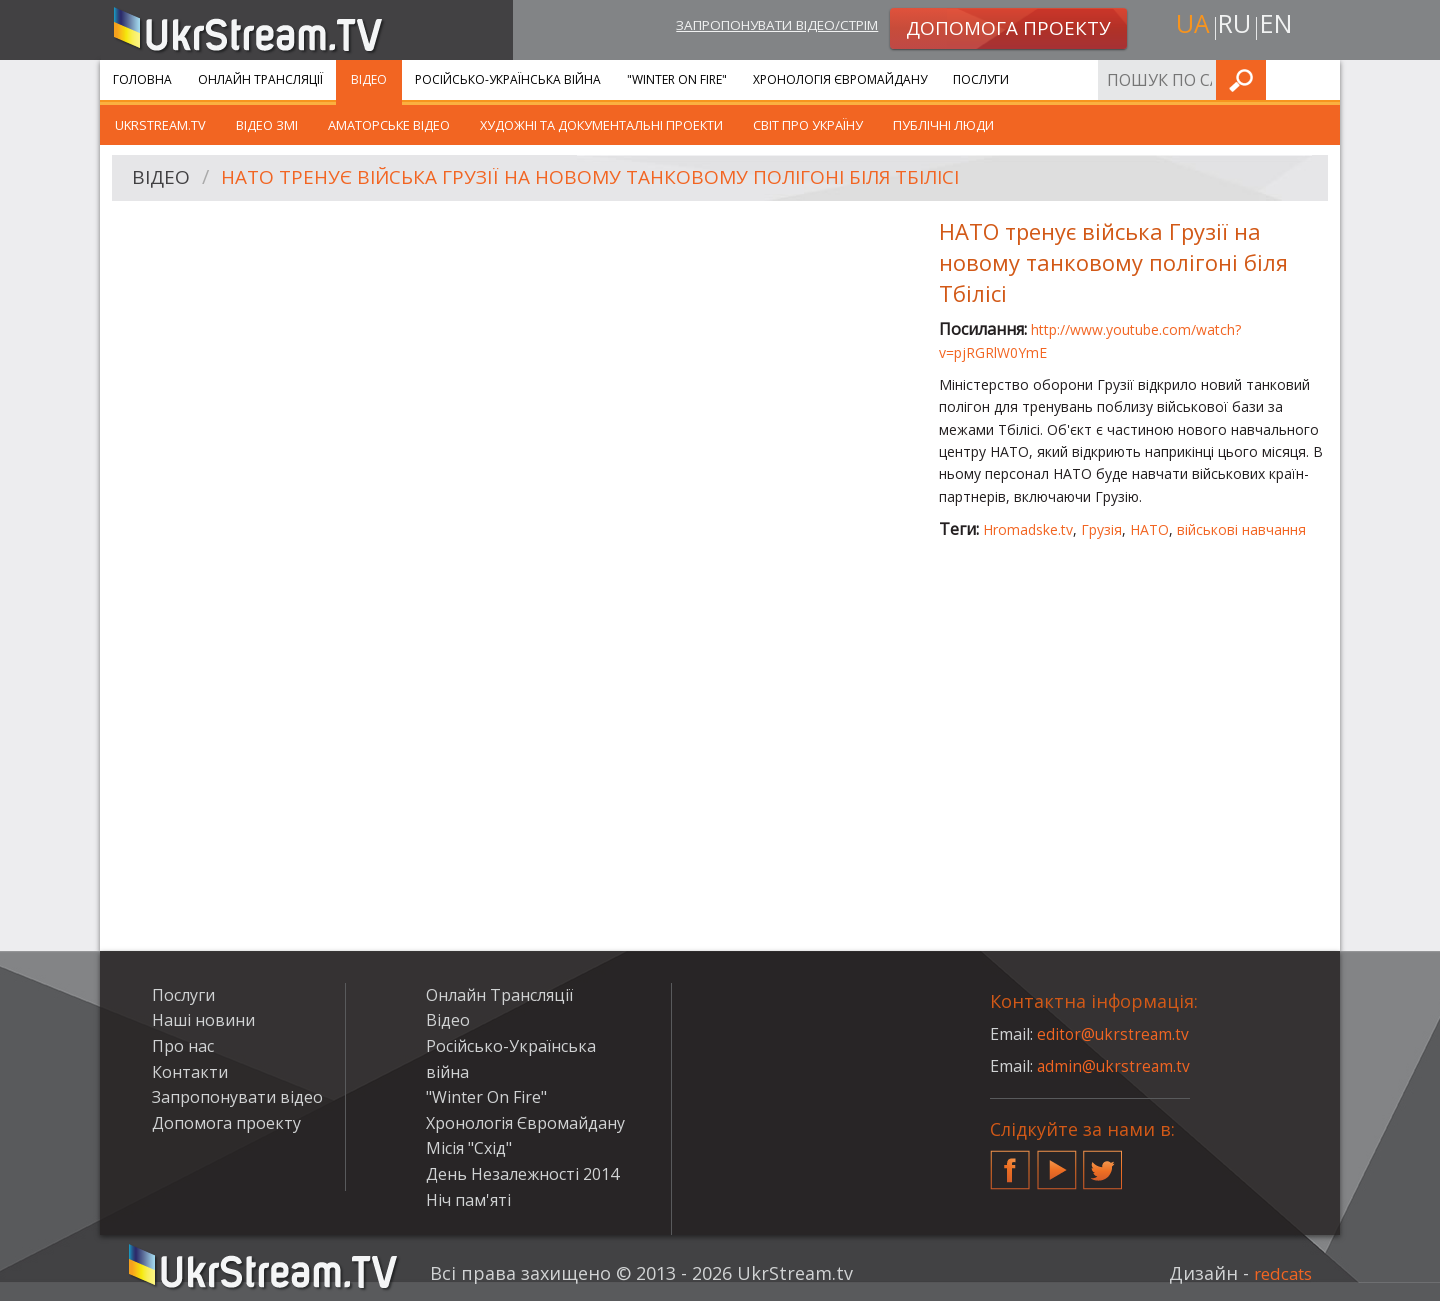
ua (1189, 26)
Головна (142, 79)
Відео (369, 79)
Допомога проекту (226, 1123)
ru (1234, 26)
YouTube (1057, 1162)
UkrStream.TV (160, 125)
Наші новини (203, 1020)
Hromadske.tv (1028, 529)
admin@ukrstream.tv (1115, 1066)
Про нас (183, 1046)
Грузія (1101, 529)
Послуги (981, 79)
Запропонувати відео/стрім (761, 26)
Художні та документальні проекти (601, 125)
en (1279, 26)
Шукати (1319, 79)
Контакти (190, 1072)
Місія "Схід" (469, 1148)
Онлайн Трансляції (260, 79)
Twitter (1103, 1162)
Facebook (1010, 1162)
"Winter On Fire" (677, 79)
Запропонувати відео (237, 1097)
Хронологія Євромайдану (840, 79)
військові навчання (1241, 529)
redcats (1279, 1273)
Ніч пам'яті (468, 1200)
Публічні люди (943, 125)
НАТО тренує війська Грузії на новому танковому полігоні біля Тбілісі (609, 178)
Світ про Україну (808, 125)
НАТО (1149, 529)
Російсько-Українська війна (508, 79)
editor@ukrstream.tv (1114, 1034)
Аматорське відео (389, 125)
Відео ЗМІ (267, 125)
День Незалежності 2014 (522, 1174)
